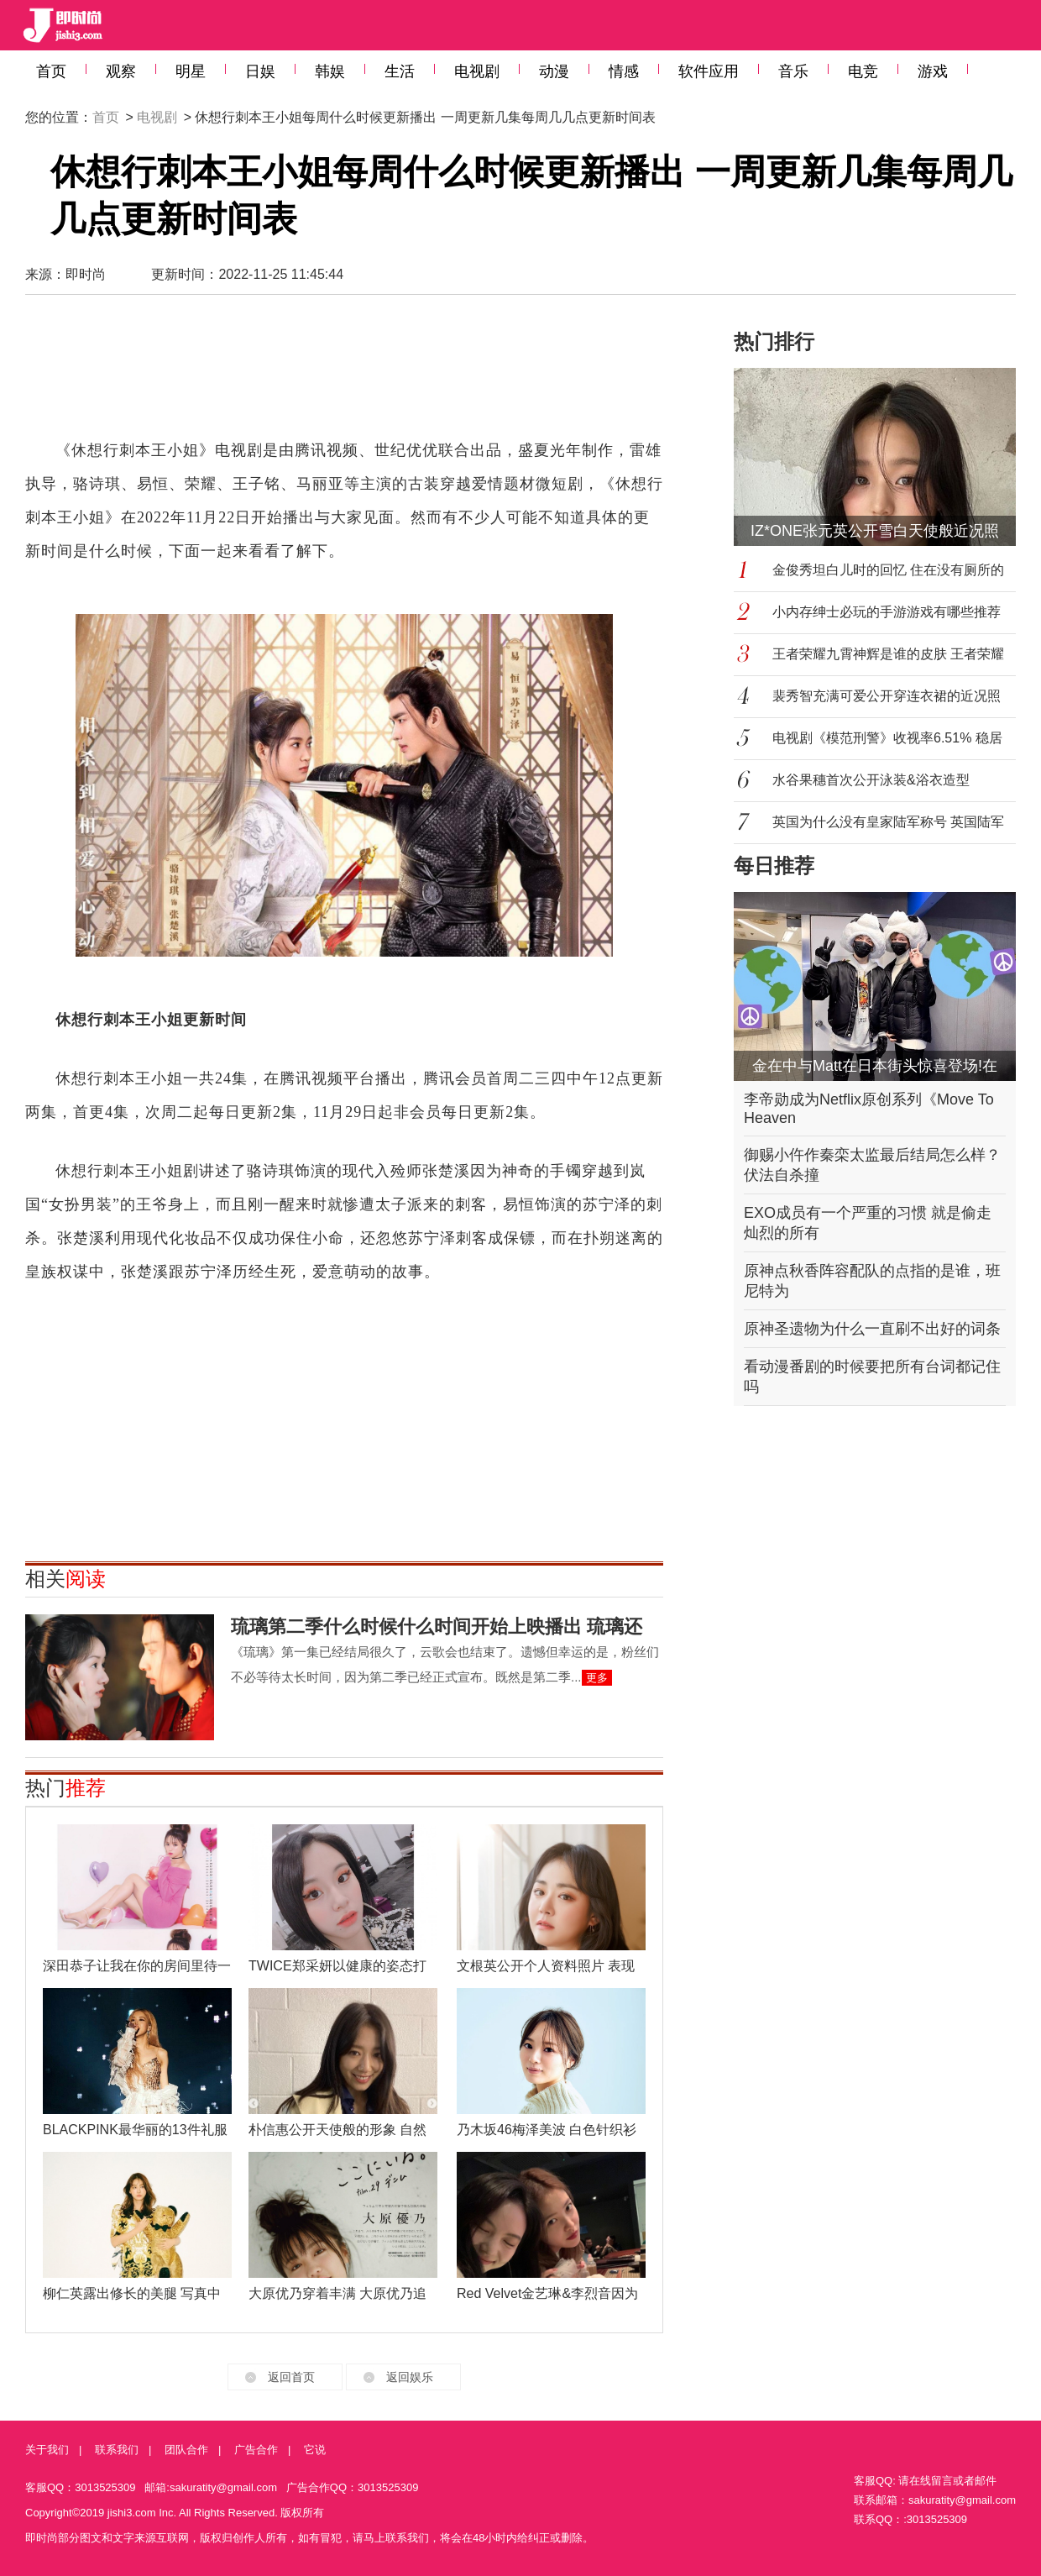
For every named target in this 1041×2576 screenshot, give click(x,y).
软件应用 (708, 71)
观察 (121, 71)
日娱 (260, 71)
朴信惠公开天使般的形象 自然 (337, 2129)
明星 (190, 71)
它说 (315, 2449)
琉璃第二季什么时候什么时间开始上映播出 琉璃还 (436, 1626)
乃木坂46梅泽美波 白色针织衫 (546, 2129)
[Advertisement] (344, 374)
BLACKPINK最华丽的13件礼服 (135, 2129)
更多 (597, 1677)
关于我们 (47, 2449)
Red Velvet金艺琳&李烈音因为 (547, 2293)
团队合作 (186, 2449)
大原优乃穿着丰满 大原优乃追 (337, 2293)
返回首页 (291, 2377)
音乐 (793, 71)
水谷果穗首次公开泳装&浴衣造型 (871, 780)
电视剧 (477, 71)
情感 (624, 71)
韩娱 (330, 71)
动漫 (554, 71)
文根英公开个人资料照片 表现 (546, 1966)
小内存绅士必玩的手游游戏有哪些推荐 (886, 612)
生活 (399, 71)
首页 (51, 71)
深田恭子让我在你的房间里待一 (137, 1966)
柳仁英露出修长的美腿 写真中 (132, 2293)
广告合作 (256, 2449)
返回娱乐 (409, 2377)
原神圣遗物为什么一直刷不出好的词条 (872, 1328)
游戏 (933, 71)
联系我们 (117, 2449)
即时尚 (85, 274)
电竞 (863, 71)
